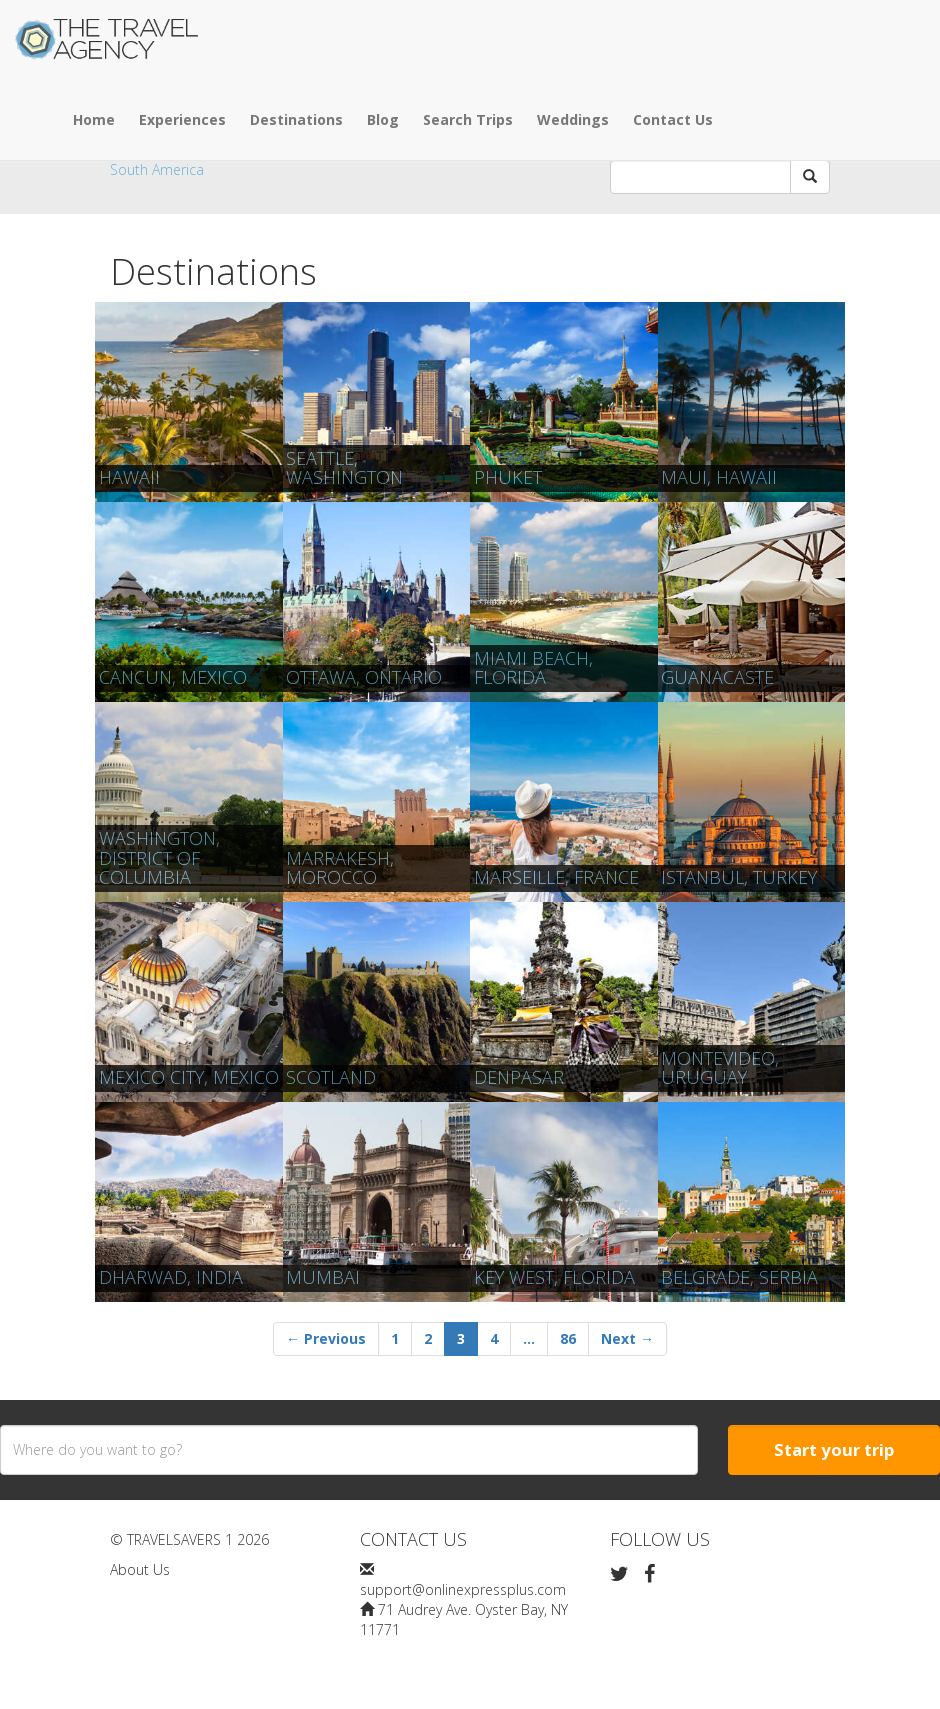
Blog (383, 119)
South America (157, 169)
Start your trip (834, 1449)
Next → (627, 1338)
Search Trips (468, 119)
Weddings (573, 119)
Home (94, 119)
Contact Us (673, 119)
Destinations (296, 119)
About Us (140, 1569)
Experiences (182, 119)
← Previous (326, 1338)
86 (568, 1338)
